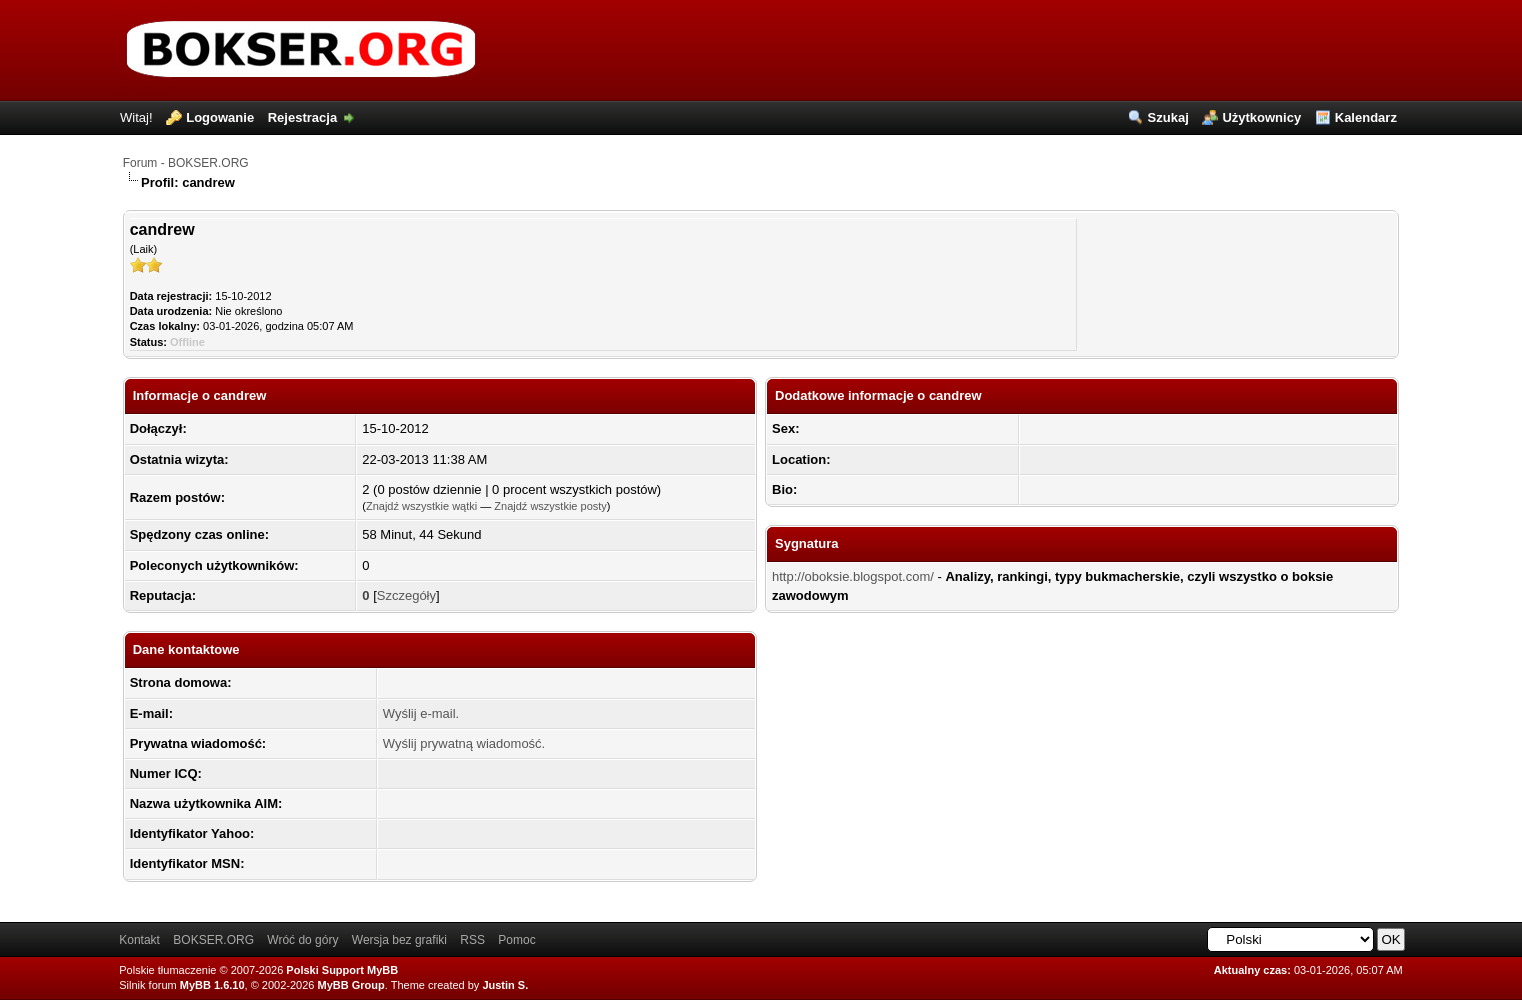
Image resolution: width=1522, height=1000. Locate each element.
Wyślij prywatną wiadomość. (464, 743)
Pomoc (516, 940)
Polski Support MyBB (342, 970)
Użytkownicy (1261, 117)
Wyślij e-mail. (421, 713)
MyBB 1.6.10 (212, 985)
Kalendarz (1366, 117)
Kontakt (139, 940)
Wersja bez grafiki (399, 940)
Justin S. (505, 985)
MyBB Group (351, 985)
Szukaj (1168, 117)
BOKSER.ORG (213, 940)
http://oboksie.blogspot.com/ (853, 576)
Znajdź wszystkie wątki (421, 506)
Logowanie (220, 117)
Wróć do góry (302, 940)
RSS (472, 940)
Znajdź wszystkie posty (550, 506)
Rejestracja (302, 117)
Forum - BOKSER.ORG (186, 163)
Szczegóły (406, 595)
